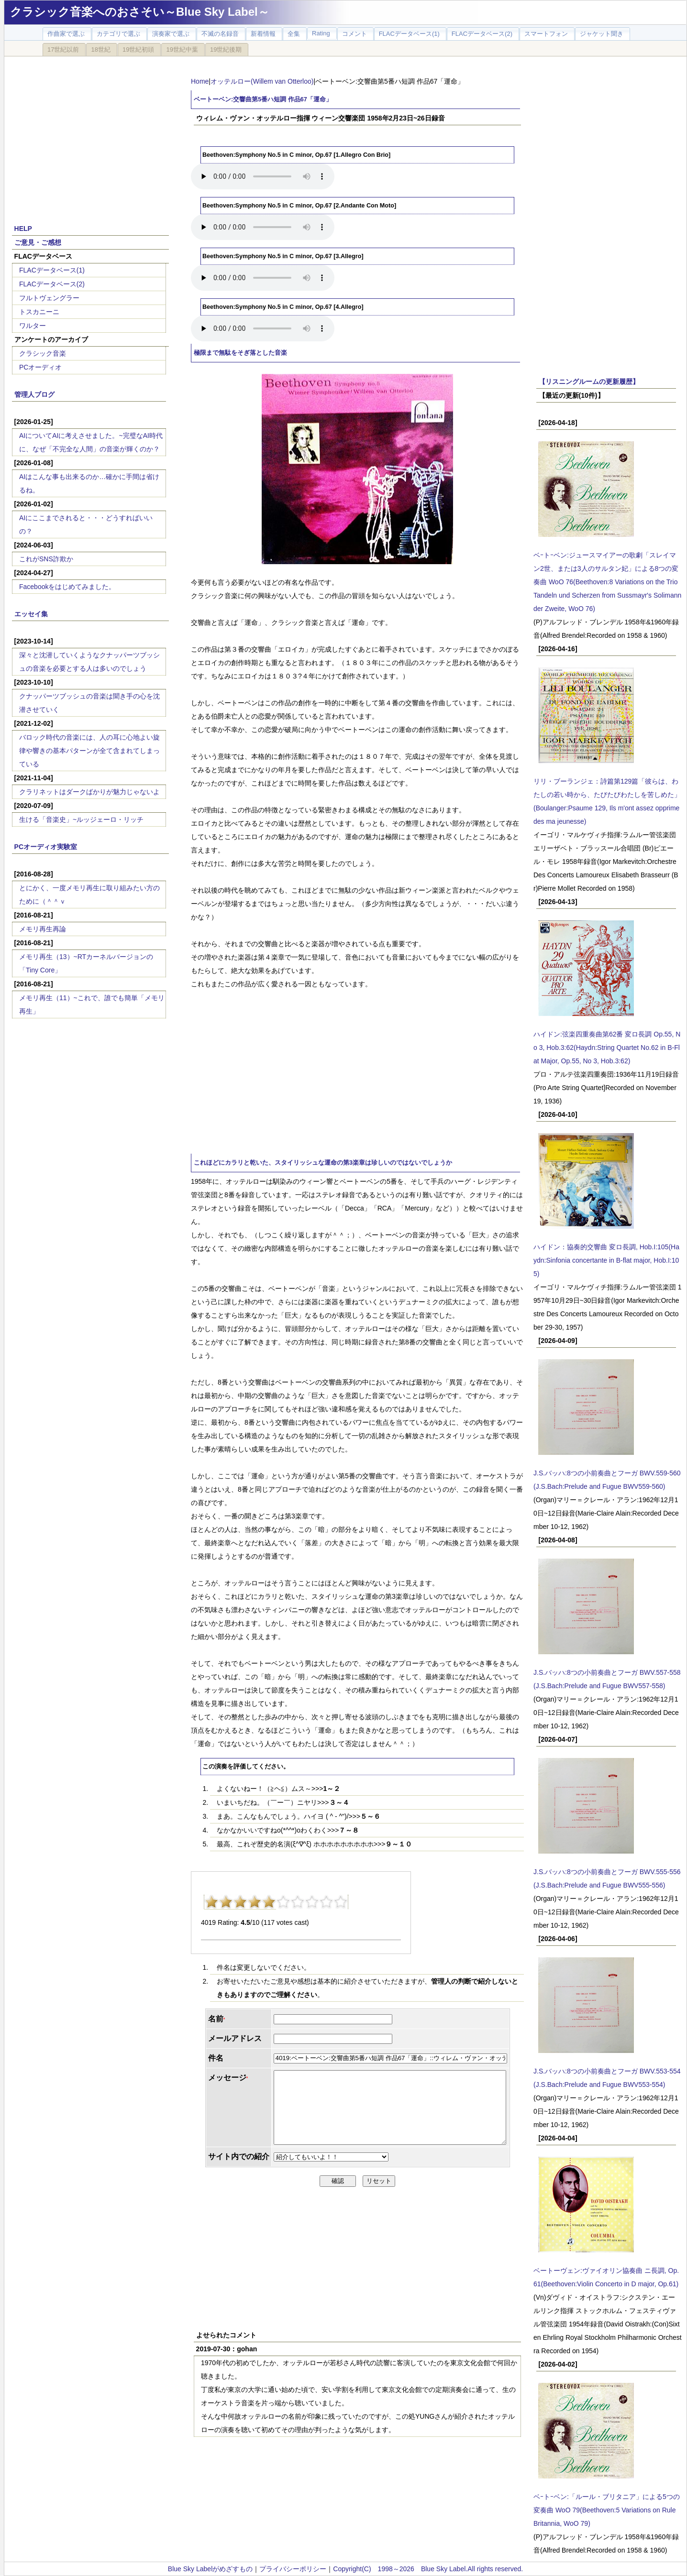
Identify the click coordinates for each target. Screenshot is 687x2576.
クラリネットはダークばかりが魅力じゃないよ (89, 792)
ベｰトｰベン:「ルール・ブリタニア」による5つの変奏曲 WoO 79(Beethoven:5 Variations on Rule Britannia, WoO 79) (606, 2510)
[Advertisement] (90, 135)
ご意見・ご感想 (37, 242)
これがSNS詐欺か (46, 559)
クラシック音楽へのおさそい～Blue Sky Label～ (139, 11)
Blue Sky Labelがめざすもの (210, 2569)
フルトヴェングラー (49, 298)
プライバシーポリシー (292, 2569)
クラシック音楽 (42, 353)
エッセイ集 (31, 614)
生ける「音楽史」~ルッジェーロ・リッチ (81, 819)
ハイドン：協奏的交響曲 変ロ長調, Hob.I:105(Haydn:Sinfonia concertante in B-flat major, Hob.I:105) (606, 1260)
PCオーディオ (40, 367)
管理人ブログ (34, 394)
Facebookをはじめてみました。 (67, 586)
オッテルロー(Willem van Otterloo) (262, 81)
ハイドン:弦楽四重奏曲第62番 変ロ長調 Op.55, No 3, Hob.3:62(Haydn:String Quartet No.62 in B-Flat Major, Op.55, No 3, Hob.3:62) (606, 1047)
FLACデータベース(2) (52, 284)
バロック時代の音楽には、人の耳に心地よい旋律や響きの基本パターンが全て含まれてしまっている (89, 750)
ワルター (32, 325)
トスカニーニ (39, 312)
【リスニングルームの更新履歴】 (589, 381)
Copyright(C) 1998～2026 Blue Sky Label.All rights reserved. (428, 2569)
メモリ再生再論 (42, 929)
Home (200, 81)
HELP (23, 228)
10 (340, 1902)
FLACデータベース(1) (52, 270)
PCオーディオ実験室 (45, 847)
